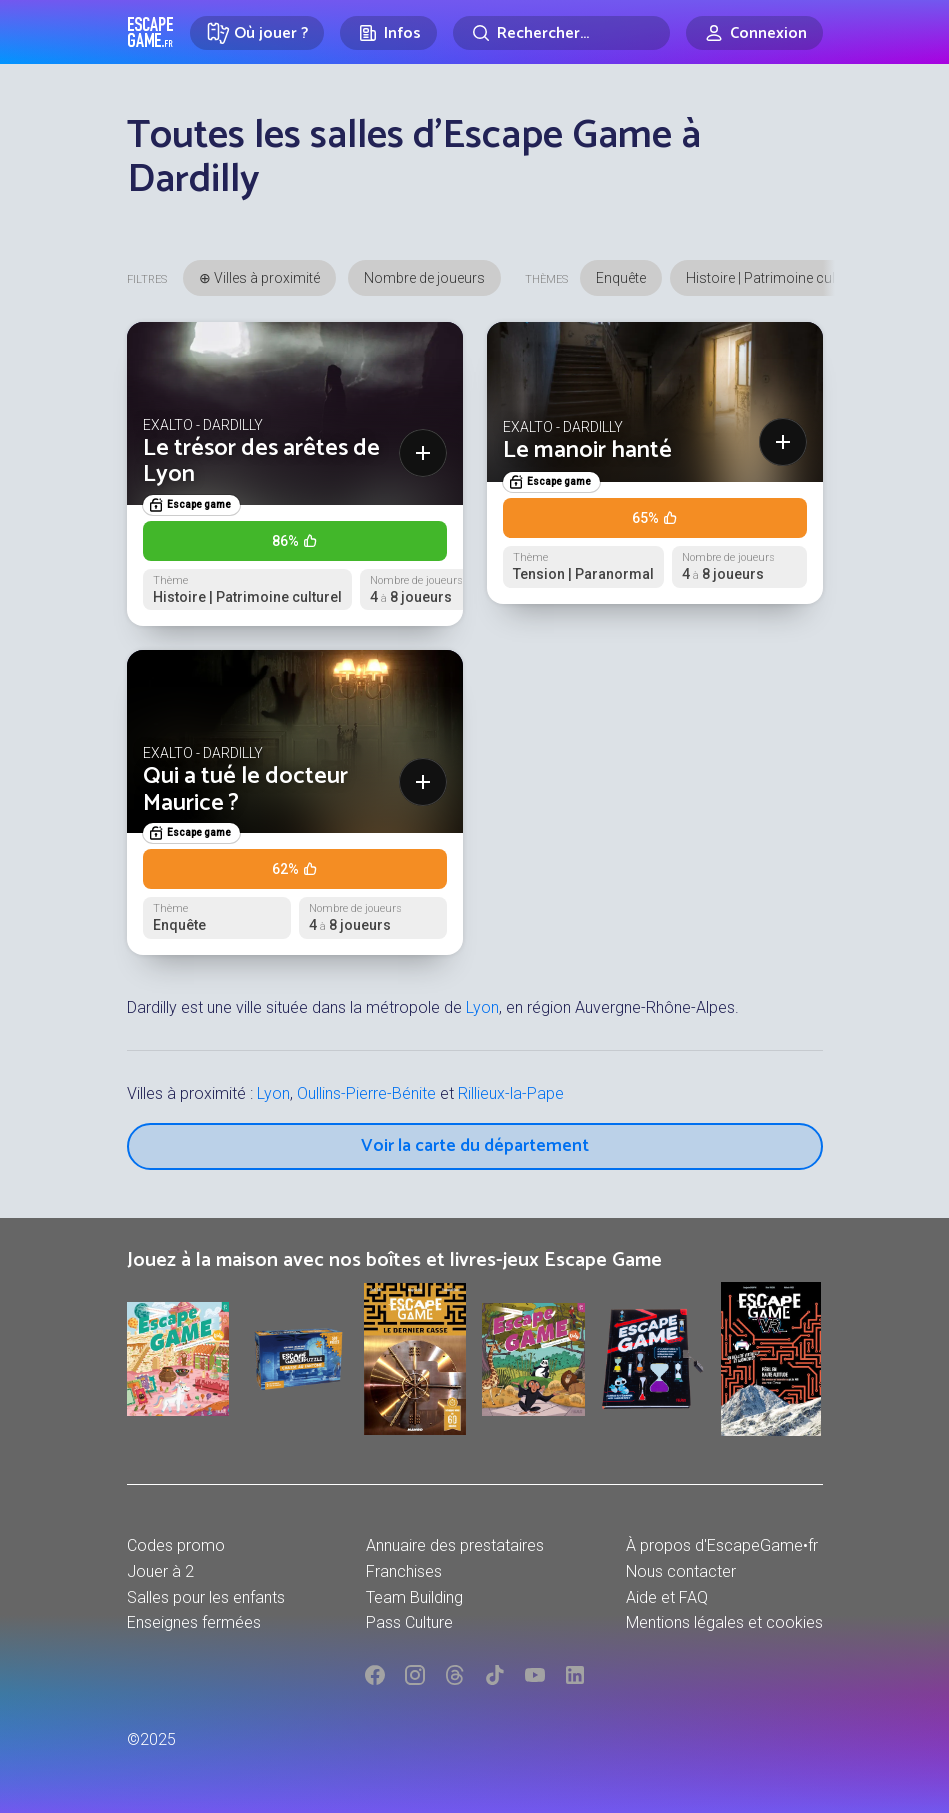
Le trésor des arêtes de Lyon (261, 461)
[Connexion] (754, 33)
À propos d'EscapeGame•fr (722, 1545)
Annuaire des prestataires (455, 1545)
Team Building (414, 1597)
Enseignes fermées (194, 1622)
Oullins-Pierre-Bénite (366, 1093)
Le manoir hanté (587, 450)
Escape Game (150, 32)
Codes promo (176, 1545)
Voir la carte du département (475, 1146)
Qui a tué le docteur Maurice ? (245, 789)
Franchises (404, 1571)
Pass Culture (409, 1622)
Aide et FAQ (667, 1597)
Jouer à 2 (160, 1571)
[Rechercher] (561, 33)
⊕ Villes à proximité (259, 278)
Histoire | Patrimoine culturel (774, 278)
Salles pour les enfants (206, 1597)
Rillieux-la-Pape (511, 1093)
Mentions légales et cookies (724, 1622)
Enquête (621, 278)
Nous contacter (681, 1571)
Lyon (482, 1007)
